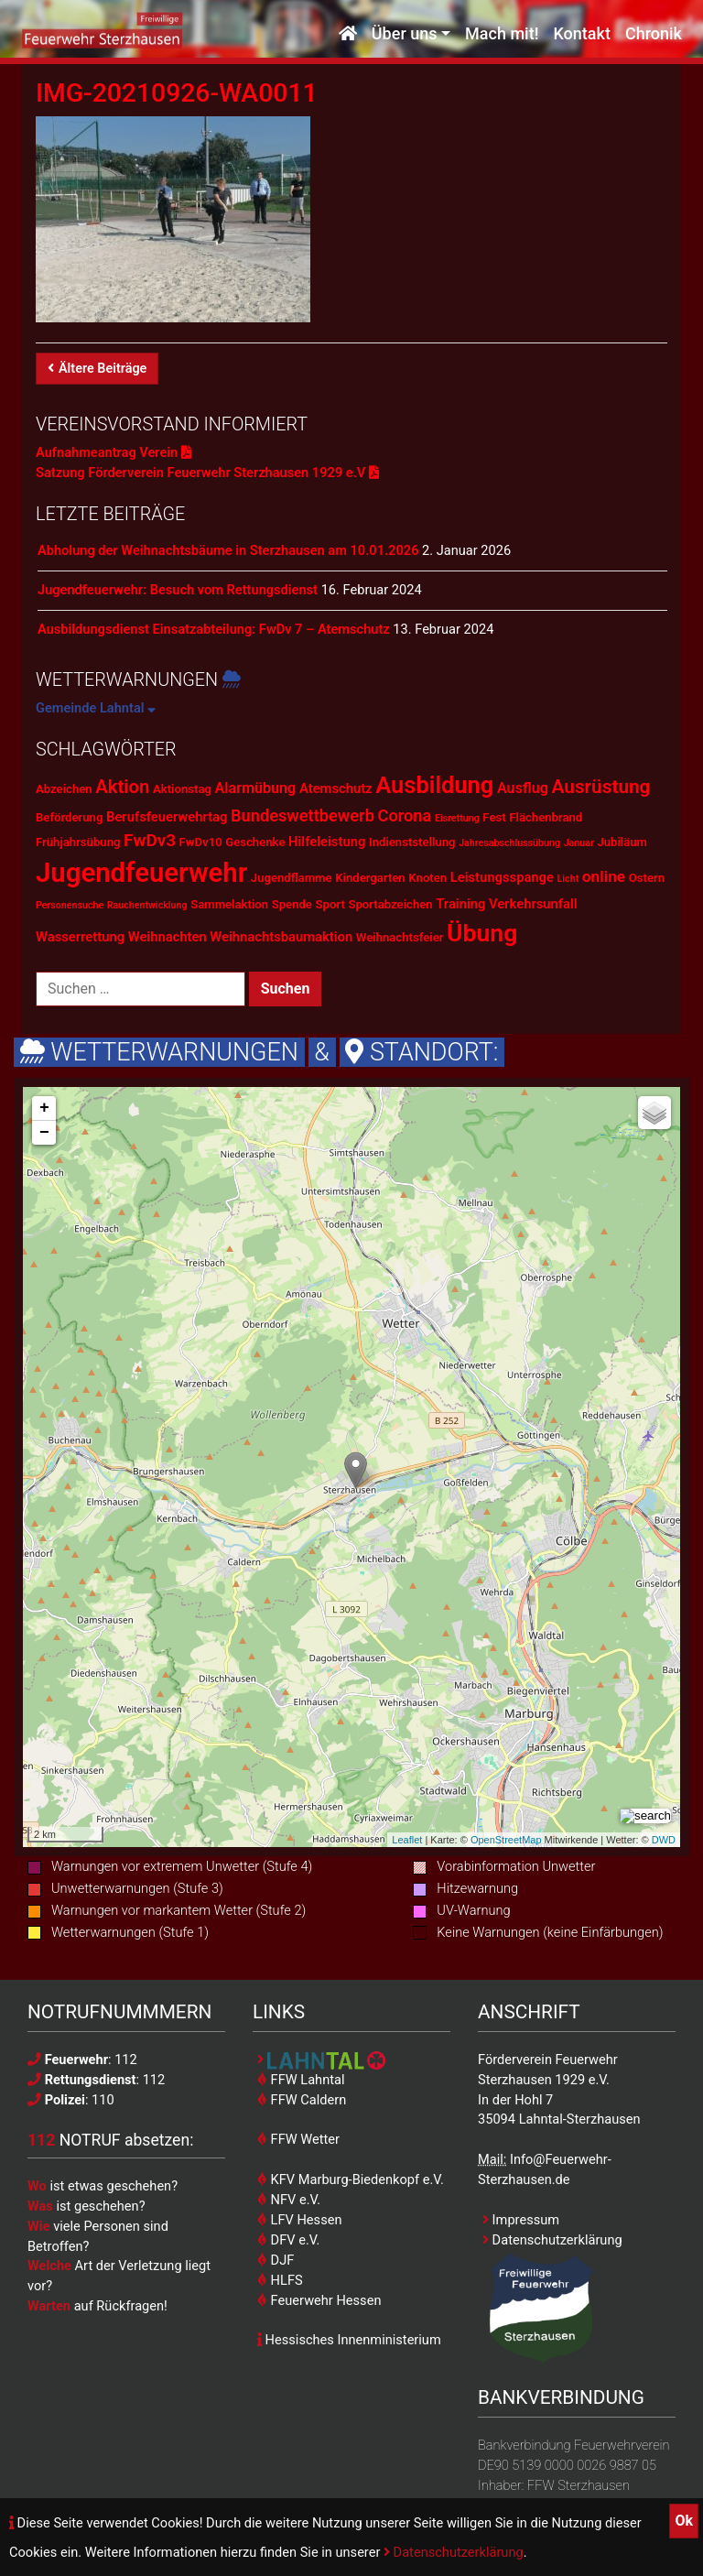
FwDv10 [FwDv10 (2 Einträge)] (200, 842)
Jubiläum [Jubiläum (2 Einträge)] (622, 842)
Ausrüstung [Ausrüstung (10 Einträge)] (600, 787)
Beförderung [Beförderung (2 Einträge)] (69, 817)
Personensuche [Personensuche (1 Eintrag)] (69, 905)
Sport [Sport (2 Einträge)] (330, 904)
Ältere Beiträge (97, 368)
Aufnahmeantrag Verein (113, 452)
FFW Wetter (298, 2139)
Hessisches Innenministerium (349, 2339)
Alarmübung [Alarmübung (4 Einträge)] (256, 788)
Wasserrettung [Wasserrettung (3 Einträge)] (80, 937)
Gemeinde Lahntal (96, 708)
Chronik (653, 34)
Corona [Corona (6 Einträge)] (405, 815)
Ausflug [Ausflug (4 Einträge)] (522, 788)
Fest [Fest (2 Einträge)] (493, 817)
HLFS (280, 2280)
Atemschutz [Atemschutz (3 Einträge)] (336, 788)
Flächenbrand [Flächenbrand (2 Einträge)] (545, 817)
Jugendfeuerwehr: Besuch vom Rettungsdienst (178, 590)
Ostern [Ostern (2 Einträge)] (647, 878)
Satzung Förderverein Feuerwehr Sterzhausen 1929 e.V (207, 472)
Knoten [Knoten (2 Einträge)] (427, 878)
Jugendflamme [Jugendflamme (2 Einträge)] (291, 878)
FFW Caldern (301, 2100)
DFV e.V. (288, 2240)
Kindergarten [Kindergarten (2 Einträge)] (370, 878)
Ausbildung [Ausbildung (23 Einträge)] (434, 785)
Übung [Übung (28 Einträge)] (482, 932)
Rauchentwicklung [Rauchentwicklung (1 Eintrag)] (147, 905)
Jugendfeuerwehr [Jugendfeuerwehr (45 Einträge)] (141, 872)
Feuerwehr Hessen (319, 2300)
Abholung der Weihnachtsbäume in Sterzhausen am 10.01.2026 (228, 550)
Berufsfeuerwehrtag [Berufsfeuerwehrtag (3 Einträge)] (166, 817)
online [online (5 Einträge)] (603, 876)
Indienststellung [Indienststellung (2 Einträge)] (412, 842)
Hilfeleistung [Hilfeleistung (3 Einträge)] (326, 841)
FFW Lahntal (300, 2079)
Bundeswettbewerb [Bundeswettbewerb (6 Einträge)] (302, 815)
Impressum (520, 2220)
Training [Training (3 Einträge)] (460, 904)
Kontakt (581, 34)
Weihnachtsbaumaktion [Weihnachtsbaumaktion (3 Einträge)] (281, 937)
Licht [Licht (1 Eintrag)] (568, 879)
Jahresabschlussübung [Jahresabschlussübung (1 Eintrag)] (509, 843)
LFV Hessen (299, 2220)
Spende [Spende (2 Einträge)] (292, 904)
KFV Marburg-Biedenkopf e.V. (350, 2179)
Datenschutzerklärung (454, 2552)
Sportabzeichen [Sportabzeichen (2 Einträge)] (390, 904)
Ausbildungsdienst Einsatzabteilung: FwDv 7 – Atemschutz (214, 629)
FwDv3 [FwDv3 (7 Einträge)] (150, 840)
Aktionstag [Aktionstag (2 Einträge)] (182, 789)
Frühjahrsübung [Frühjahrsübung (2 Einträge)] (78, 842)
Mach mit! (501, 34)
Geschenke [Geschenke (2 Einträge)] (255, 842)
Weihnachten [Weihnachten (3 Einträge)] (167, 937)
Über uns (405, 34)
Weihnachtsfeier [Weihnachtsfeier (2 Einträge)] (400, 937)
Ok (684, 2520)
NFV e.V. (288, 2199)
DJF (275, 2260)
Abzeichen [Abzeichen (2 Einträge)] (64, 789)
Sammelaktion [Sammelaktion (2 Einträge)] (229, 904)
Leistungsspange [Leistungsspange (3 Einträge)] (502, 877)
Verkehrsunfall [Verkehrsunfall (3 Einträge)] (533, 904)
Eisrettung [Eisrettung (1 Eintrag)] (457, 818)
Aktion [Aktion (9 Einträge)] (122, 787)
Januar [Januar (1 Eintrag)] (579, 843)
